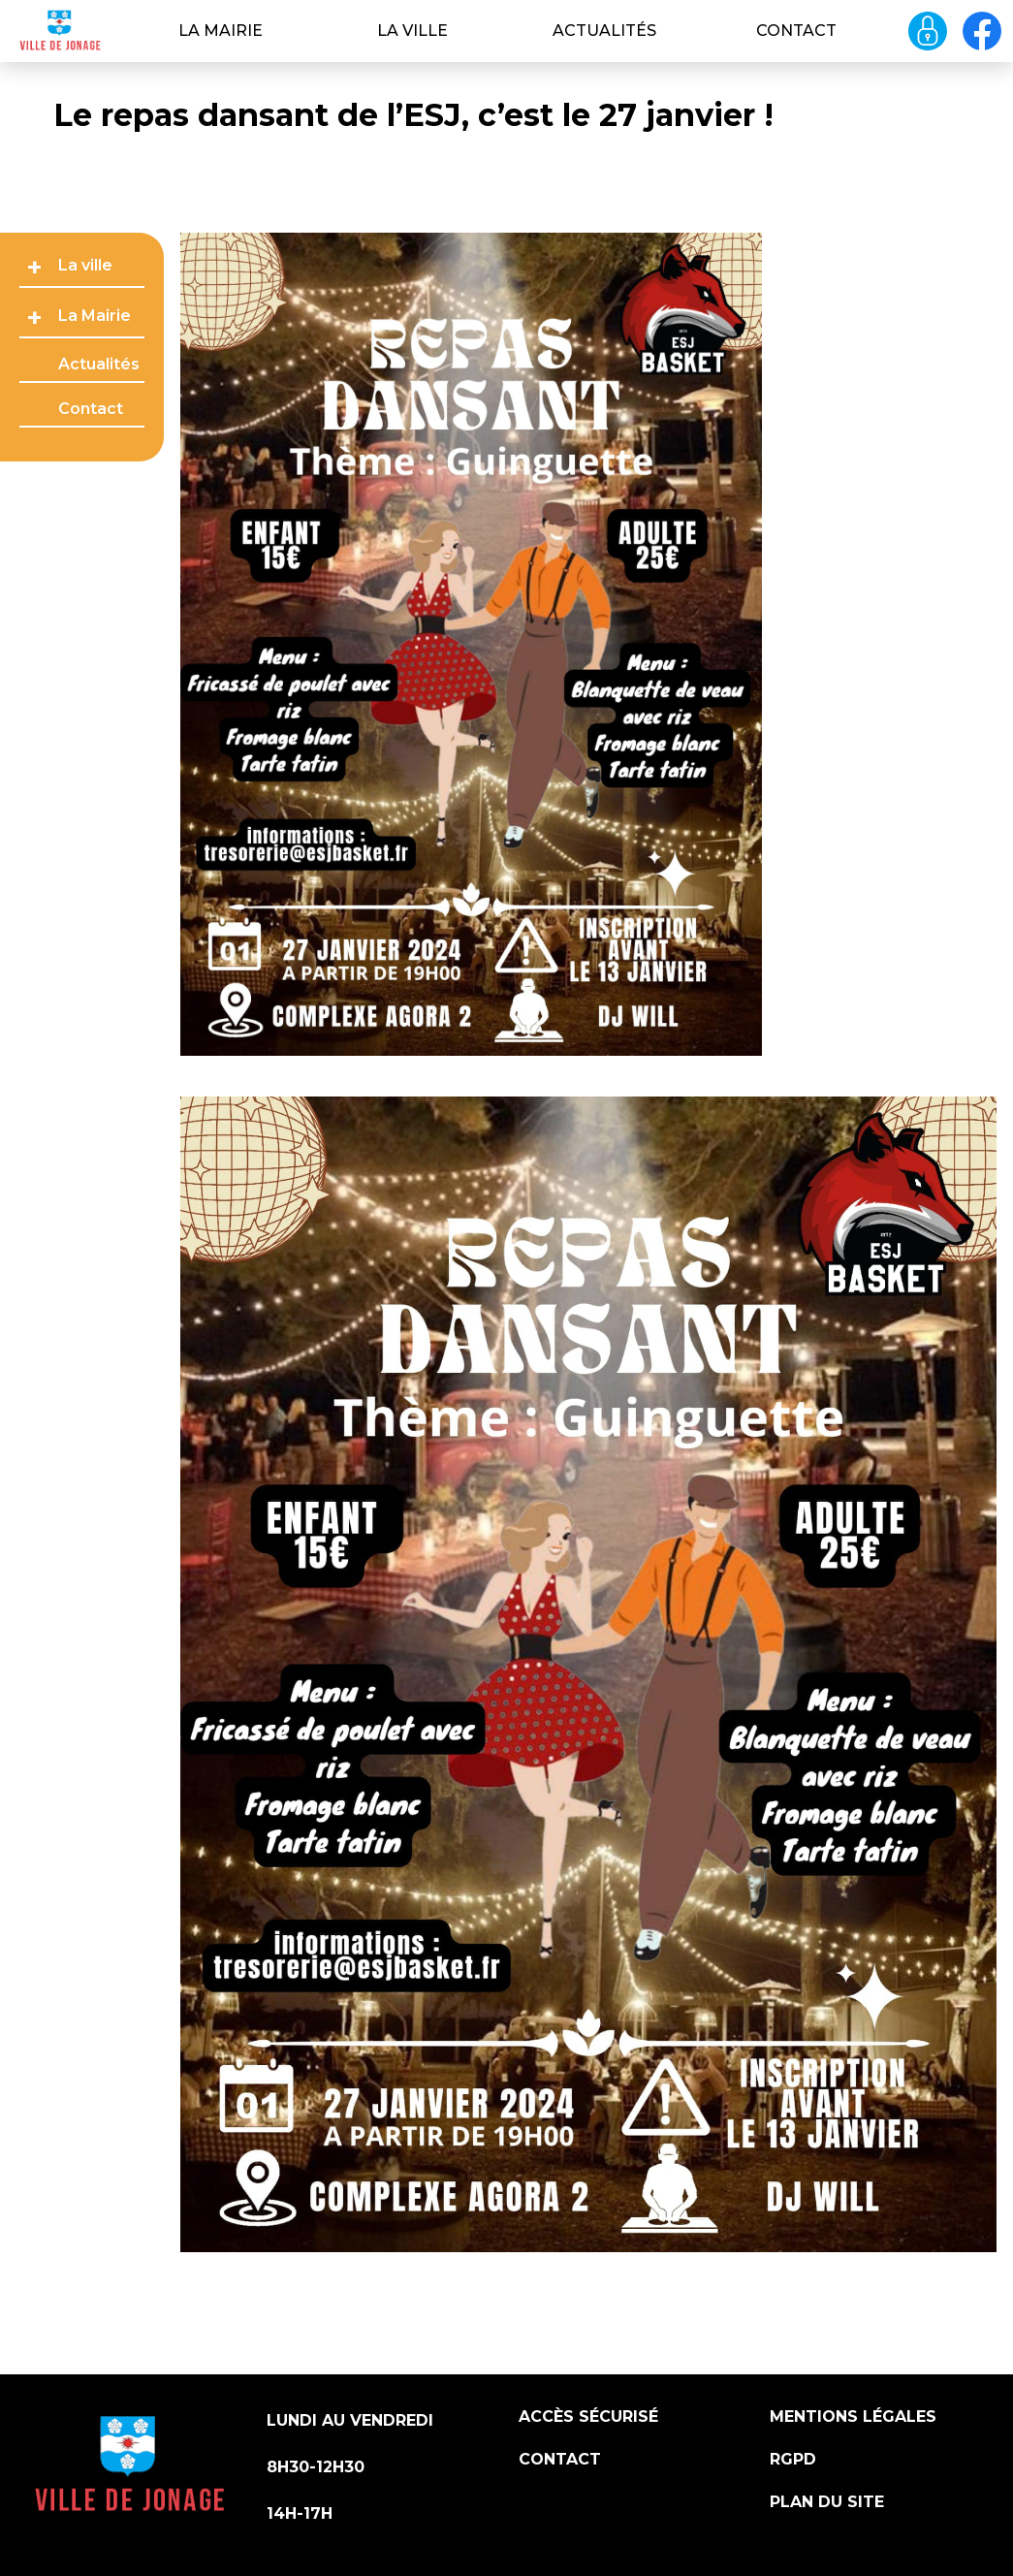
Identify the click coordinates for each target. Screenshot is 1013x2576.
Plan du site (827, 2502)
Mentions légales (853, 2416)
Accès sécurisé (588, 2416)
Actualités (604, 30)
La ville (412, 30)
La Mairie (220, 30)
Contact (796, 30)
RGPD (793, 2459)
